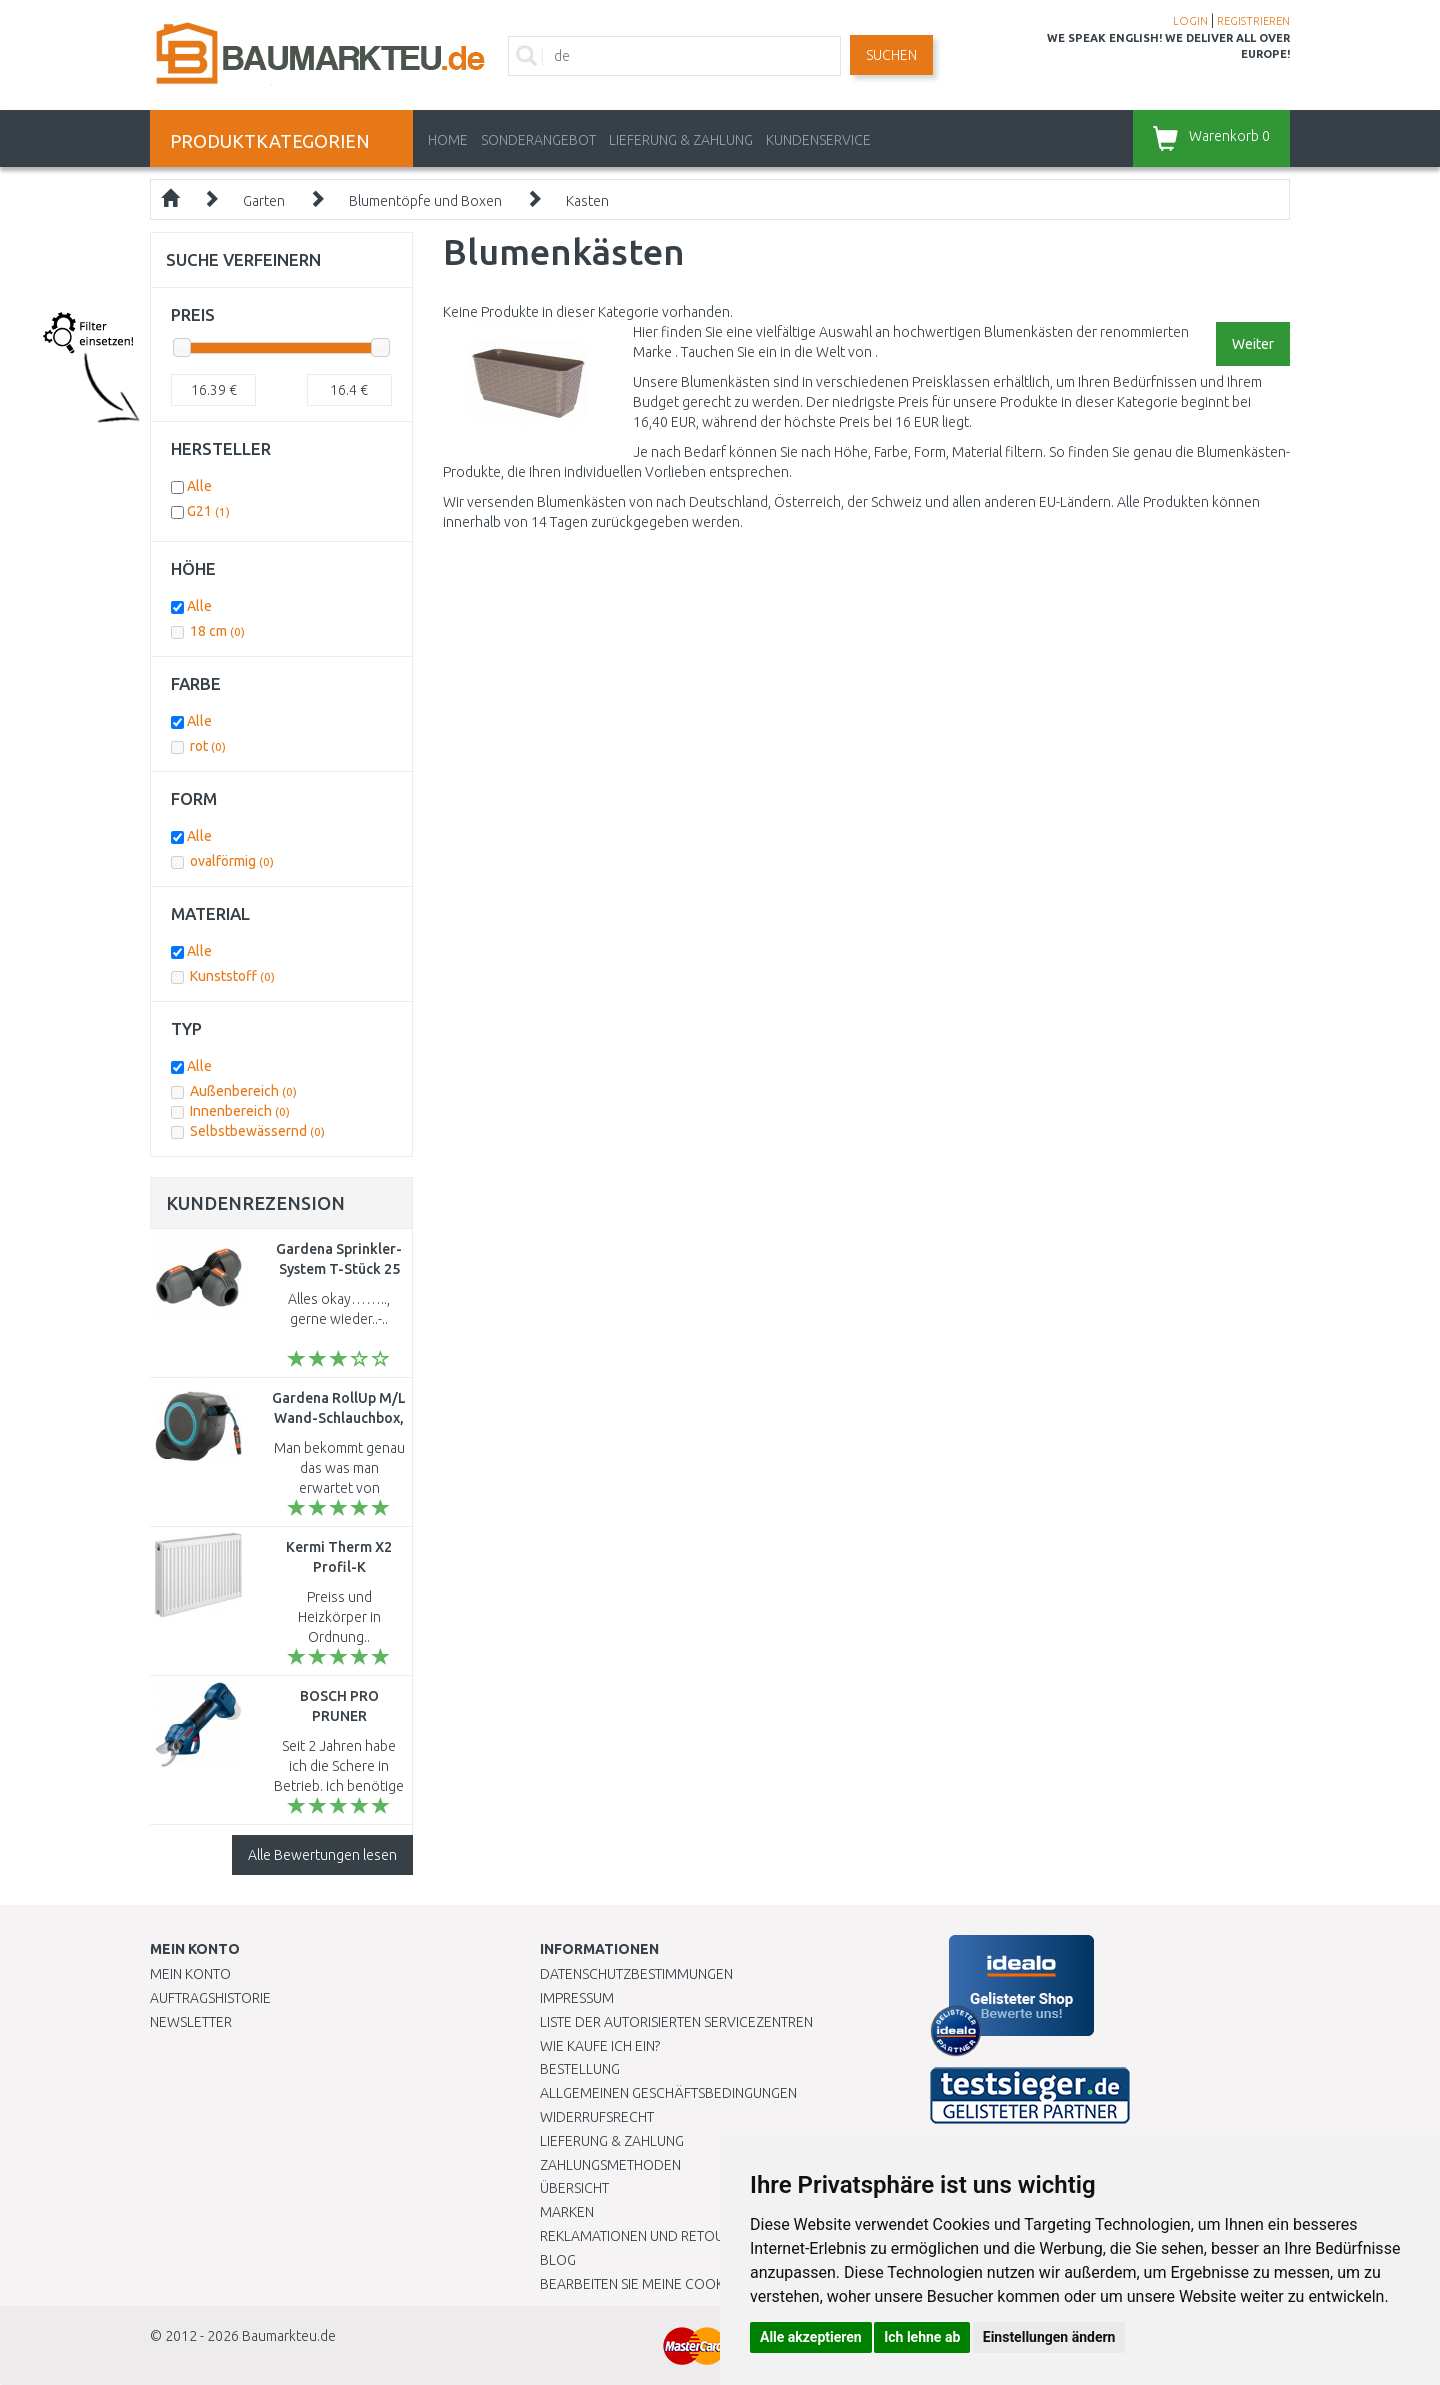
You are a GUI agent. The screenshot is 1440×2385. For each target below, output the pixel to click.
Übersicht (574, 2188)
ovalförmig (232, 861)
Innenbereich (240, 1111)
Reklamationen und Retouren (644, 2236)
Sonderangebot (538, 140)
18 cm (217, 631)
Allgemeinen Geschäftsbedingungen (668, 2093)
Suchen (891, 55)
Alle (199, 486)
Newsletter (191, 2022)
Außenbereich (243, 1091)
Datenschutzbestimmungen (636, 1974)
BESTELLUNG (580, 2069)
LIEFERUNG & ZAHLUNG (681, 140)
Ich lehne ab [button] (922, 2337)
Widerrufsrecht (597, 2117)
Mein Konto (190, 1974)
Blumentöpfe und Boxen (425, 201)
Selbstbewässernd (257, 1131)
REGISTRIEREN (1253, 21)
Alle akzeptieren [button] (811, 2337)
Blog (558, 2260)
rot (208, 746)
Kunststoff (232, 976)
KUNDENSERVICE (818, 140)
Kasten (587, 201)
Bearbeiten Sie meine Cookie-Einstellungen (689, 2284)
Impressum (577, 1998)
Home (448, 140)
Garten (264, 201)
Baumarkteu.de (289, 2336)
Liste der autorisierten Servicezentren (676, 2022)
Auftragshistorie (210, 1998)
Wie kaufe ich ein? (600, 2046)
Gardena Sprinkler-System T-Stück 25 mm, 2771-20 (339, 1269)
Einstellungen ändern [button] (1049, 2337)
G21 (208, 511)
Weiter (1253, 344)
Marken (567, 2212)
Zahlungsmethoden (610, 2165)
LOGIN (1190, 21)
